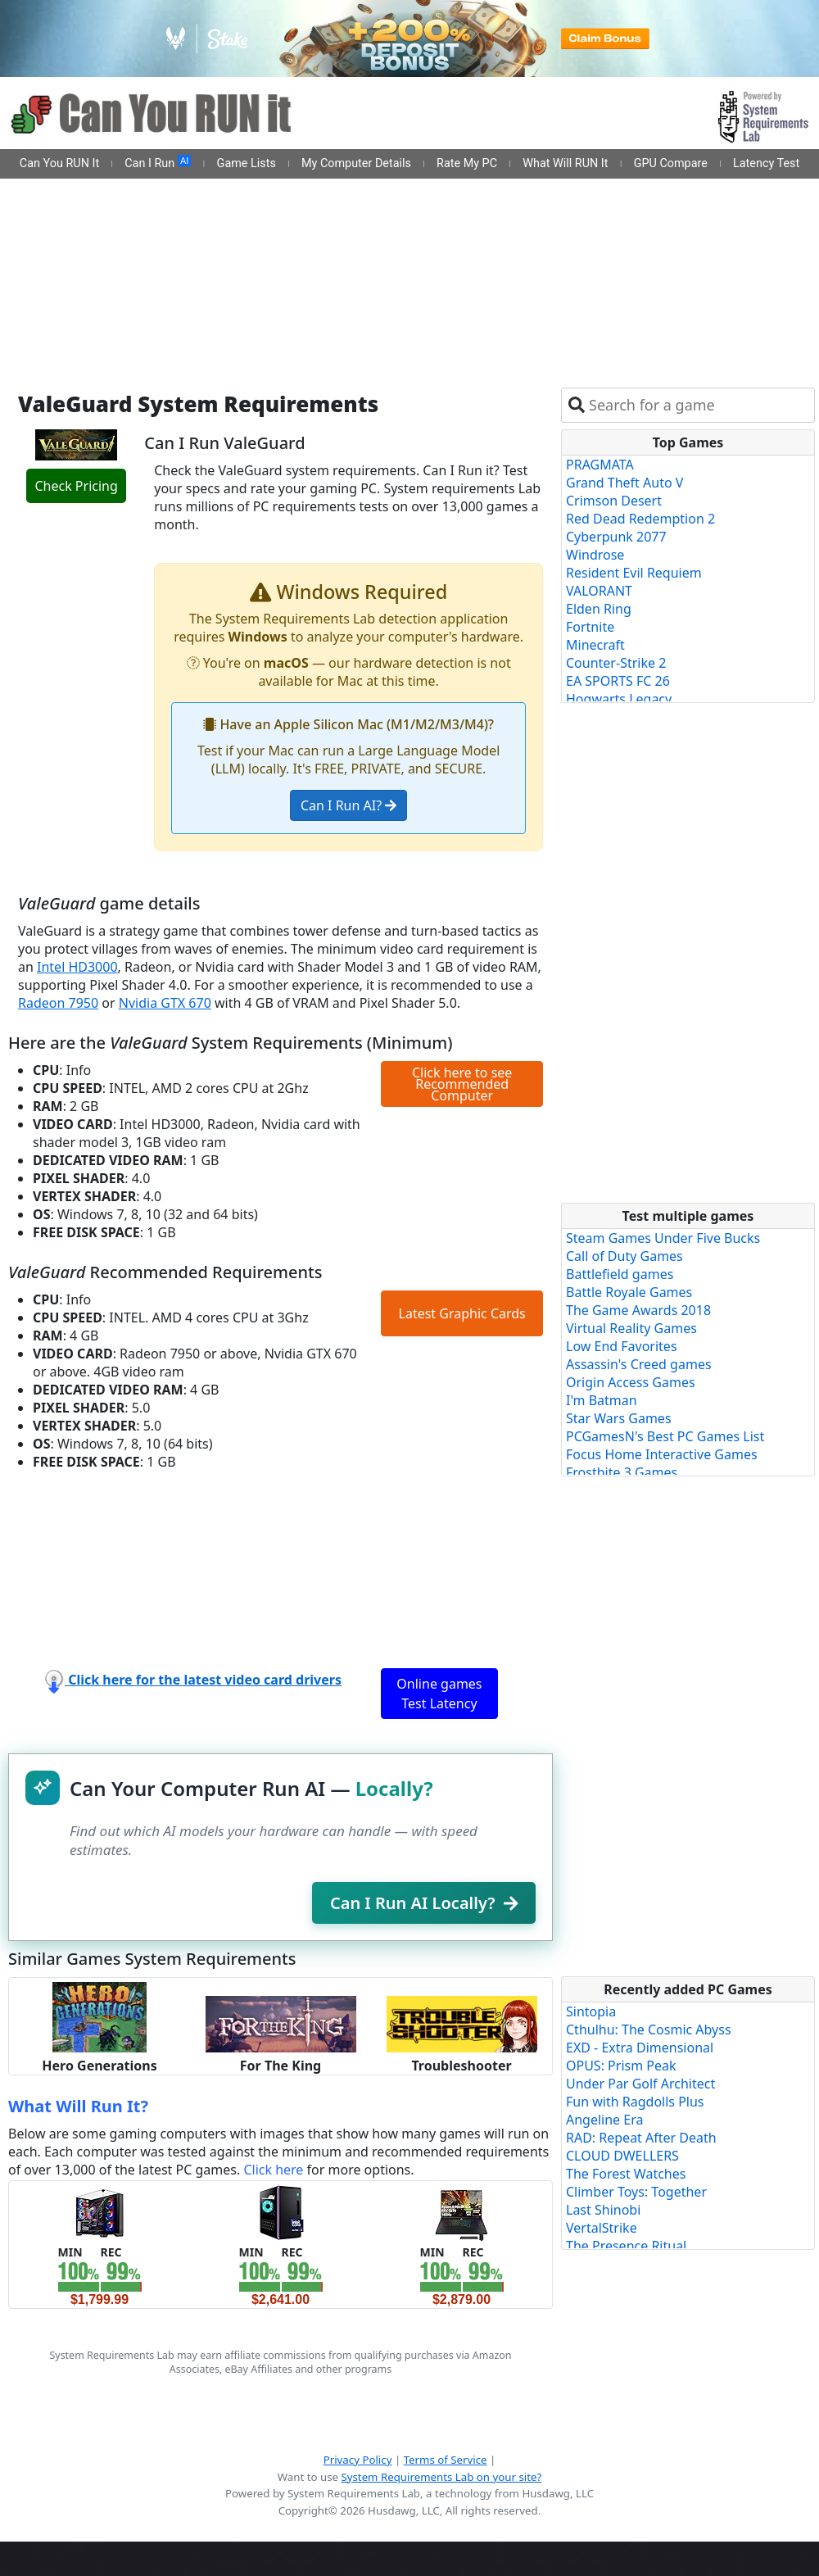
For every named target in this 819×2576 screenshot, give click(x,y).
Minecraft (595, 645)
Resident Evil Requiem (634, 573)
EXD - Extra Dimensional (639, 2048)
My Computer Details (356, 163)
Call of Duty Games (624, 1256)
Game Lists (246, 163)
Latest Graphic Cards (462, 1313)
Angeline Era (604, 2120)
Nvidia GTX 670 (165, 1003)
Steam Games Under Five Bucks (663, 1238)
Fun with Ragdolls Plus (635, 2102)
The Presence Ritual (626, 2246)
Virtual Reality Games (631, 1328)
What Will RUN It (565, 163)
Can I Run (157, 163)
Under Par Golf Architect (640, 2084)
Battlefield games (619, 1274)
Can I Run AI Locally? (424, 1903)
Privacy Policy (358, 2459)
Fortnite (590, 627)
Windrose (595, 555)
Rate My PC (467, 163)
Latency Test (766, 163)
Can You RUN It (59, 163)
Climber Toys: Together (636, 2192)
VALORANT (599, 591)
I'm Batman (601, 1400)
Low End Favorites (621, 1346)
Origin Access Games (630, 1382)
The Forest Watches (626, 2174)
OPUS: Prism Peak (621, 2066)
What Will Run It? (78, 2106)
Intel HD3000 (77, 967)
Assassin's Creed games (639, 1364)
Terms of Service (445, 2459)
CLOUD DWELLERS (622, 2156)
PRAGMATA (600, 465)
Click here (273, 2170)
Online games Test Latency (439, 1693)
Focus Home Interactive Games (662, 1454)
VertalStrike (601, 2228)
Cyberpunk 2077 (616, 537)
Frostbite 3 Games (621, 1472)
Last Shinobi (603, 2210)
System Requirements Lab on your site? (441, 2476)
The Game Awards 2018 (638, 1310)
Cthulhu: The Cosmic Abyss (648, 2029)
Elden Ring (598, 609)
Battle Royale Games (629, 1292)
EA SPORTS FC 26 (618, 681)
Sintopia (591, 2011)
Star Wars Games (619, 1418)
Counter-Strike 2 (616, 663)
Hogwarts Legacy (619, 699)
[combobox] (698, 405)
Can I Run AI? (348, 805)
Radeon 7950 (58, 1003)
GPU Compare (671, 163)
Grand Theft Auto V (624, 483)
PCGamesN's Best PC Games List (665, 1436)
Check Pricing (75, 486)
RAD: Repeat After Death (641, 2138)
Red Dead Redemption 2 (640, 519)
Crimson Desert (614, 501)
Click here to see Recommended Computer (462, 1084)
